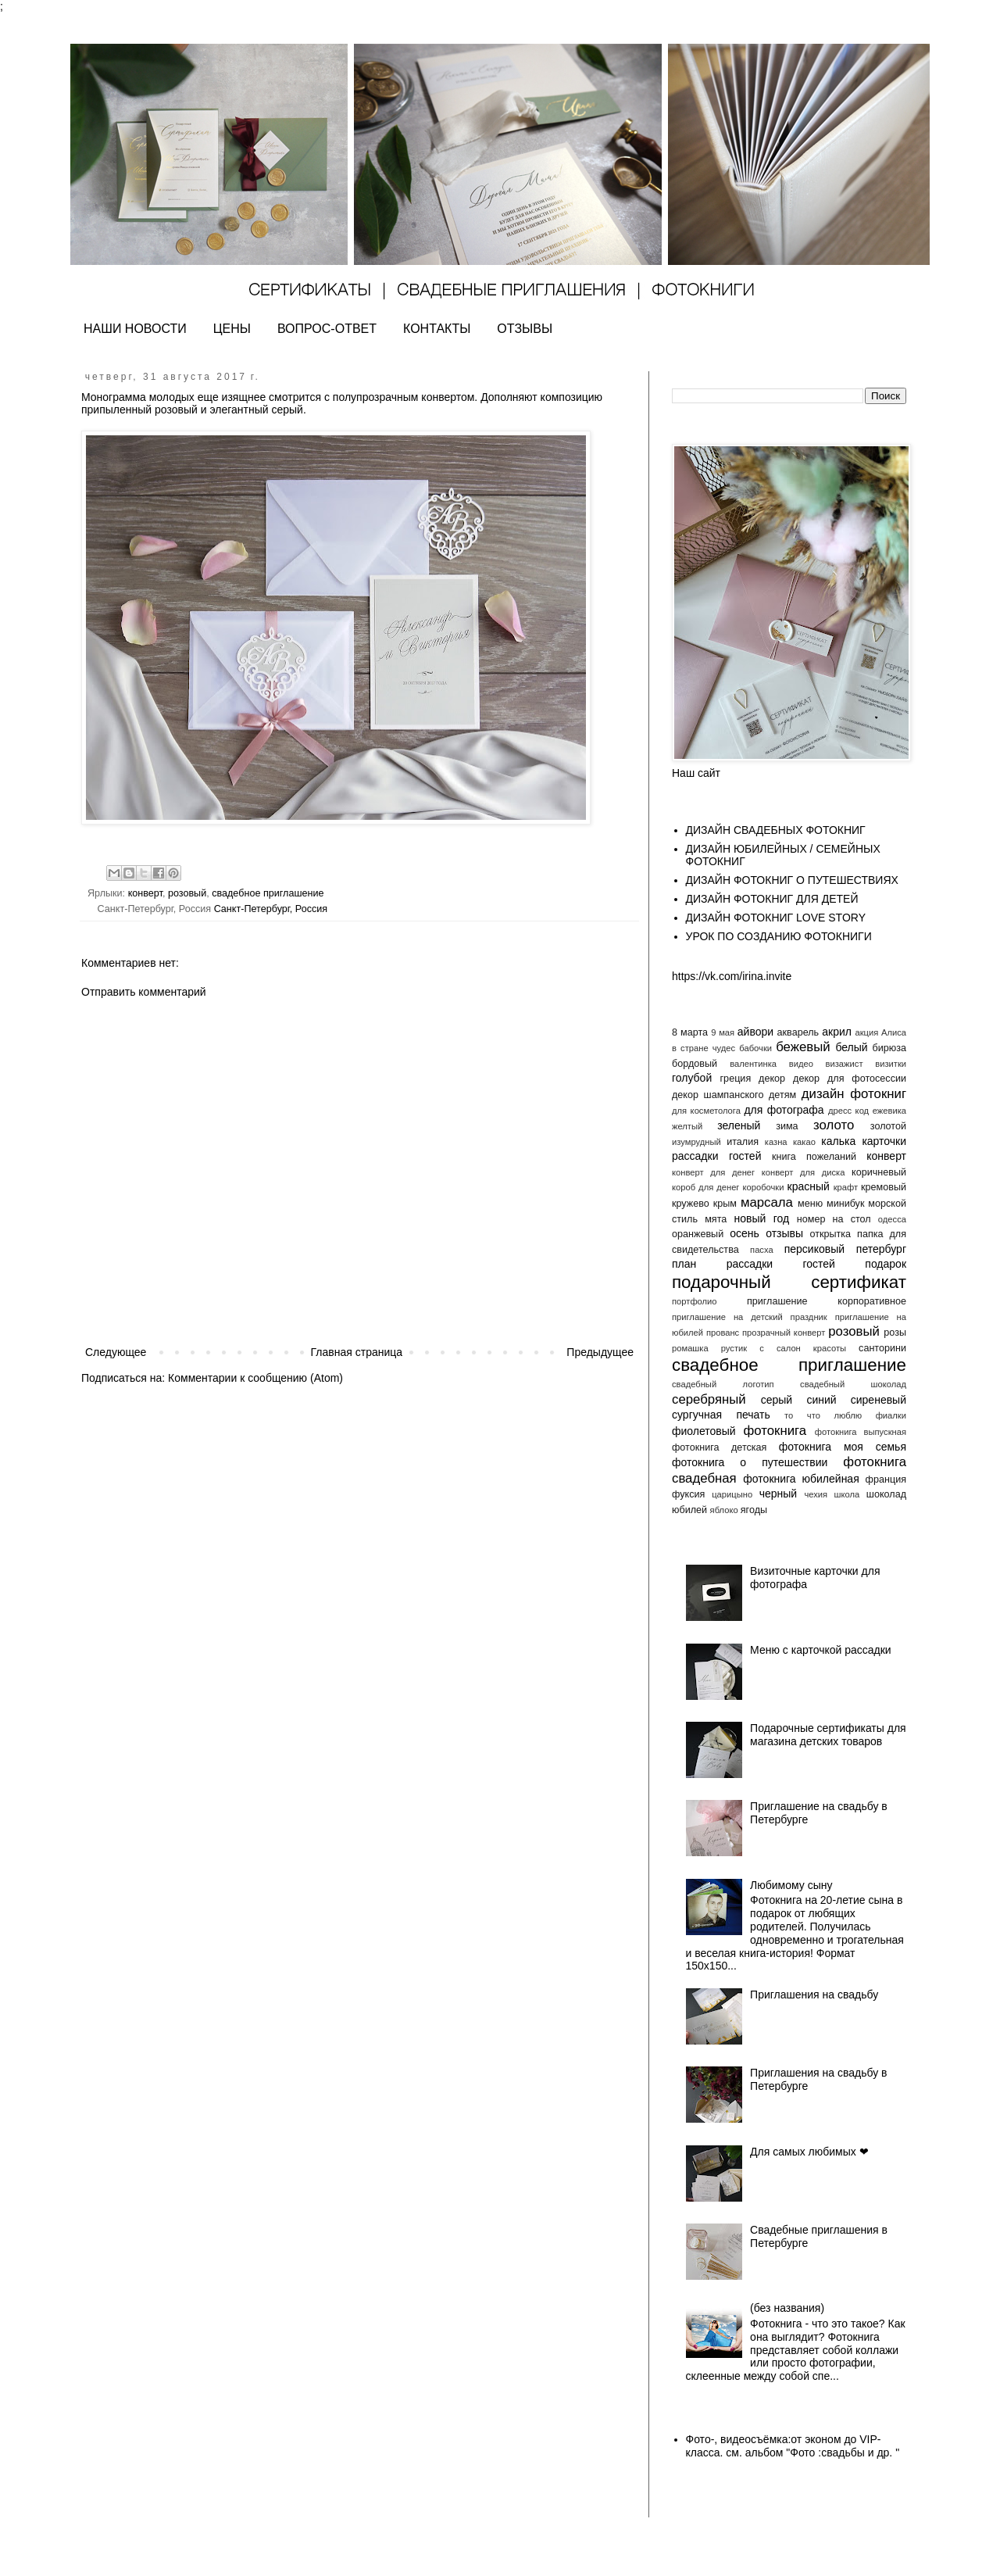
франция (886, 1479)
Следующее (115, 1352)
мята (716, 1219)
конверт (145, 893)
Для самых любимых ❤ (809, 2151)
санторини (882, 1348)
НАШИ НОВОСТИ (135, 328)
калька (838, 1141)
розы (895, 1332)
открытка (830, 1234)
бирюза (889, 1048)
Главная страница (357, 1352)
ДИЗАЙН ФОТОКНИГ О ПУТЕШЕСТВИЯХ (792, 880)
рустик (734, 1348)
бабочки (755, 1048)
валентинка (753, 1063)
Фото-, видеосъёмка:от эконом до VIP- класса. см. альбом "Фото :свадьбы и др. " (793, 2446)
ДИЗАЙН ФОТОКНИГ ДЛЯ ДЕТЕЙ (772, 899)
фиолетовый (704, 1431)
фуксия (688, 1494)
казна (776, 1142)
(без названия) (787, 2308)
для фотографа (783, 1110)
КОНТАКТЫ (436, 328)
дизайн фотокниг (854, 1093)
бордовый (694, 1063)
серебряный (709, 1399)
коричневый (879, 1172)
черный (778, 1493)
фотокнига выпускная (860, 1431)
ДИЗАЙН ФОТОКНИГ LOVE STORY (776, 917)
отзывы (784, 1233)
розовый (187, 893)
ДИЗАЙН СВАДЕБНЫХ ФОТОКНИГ (776, 830)
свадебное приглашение (267, 893)
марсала (767, 1202)
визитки (890, 1063)
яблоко (724, 1510)
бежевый (803, 1046)
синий (821, 1400)
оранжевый (697, 1234)
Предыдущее (600, 1352)
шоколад (886, 1494)
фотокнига (774, 1430)
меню (810, 1203)
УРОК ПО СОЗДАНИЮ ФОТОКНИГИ (779, 936)
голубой (692, 1078)
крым (725, 1203)
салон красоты (811, 1348)
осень (744, 1233)
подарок (885, 1264)
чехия (815, 1494)
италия (743, 1141)
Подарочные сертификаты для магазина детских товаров (828, 1735)
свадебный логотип (723, 1384)
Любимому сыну (791, 1885)
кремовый (883, 1187)
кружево (690, 1203)
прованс (722, 1332)
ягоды (754, 1509)
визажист (844, 1063)
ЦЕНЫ (232, 328)
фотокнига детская (719, 1447)
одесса (892, 1219)
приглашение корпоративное (826, 1301)
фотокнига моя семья (842, 1446)
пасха (761, 1249)
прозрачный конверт (783, 1332)
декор (772, 1078)
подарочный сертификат (789, 1282)
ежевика (889, 1110)
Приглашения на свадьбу (814, 1994)
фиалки (891, 1415)
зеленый (738, 1125)
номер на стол (834, 1219)
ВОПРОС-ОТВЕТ (327, 328)
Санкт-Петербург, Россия (271, 908)
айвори (755, 1031)
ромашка (690, 1348)
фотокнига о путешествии (749, 1462)
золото (833, 1125)
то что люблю (823, 1415)
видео (801, 1063)
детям (782, 1094)
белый (851, 1047)
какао (804, 1142)
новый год (761, 1218)
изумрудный (696, 1142)
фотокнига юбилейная (801, 1478)
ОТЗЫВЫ (524, 328)
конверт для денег (713, 1172)
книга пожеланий (814, 1156)
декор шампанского (717, 1094)
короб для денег (705, 1187)
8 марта (690, 1032)
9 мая (722, 1032)
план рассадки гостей (753, 1264)
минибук (845, 1203)
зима (787, 1126)
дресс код (848, 1110)
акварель (798, 1032)
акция (866, 1032)
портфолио (694, 1301)
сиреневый (878, 1400)
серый (776, 1400)
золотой (888, 1126)
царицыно (732, 1494)
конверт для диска (803, 1172)
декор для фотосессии (849, 1078)
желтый (687, 1126)
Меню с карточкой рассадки (820, 1650)
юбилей (689, 1509)
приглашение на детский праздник (749, 1317)
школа (847, 1494)
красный (809, 1186)
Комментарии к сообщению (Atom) (255, 1378)
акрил (837, 1031)
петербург (881, 1249)
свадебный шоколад (853, 1384)
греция (736, 1078)
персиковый (814, 1249)
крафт (846, 1187)
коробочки (763, 1187)
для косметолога (706, 1110)
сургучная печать (721, 1414)
